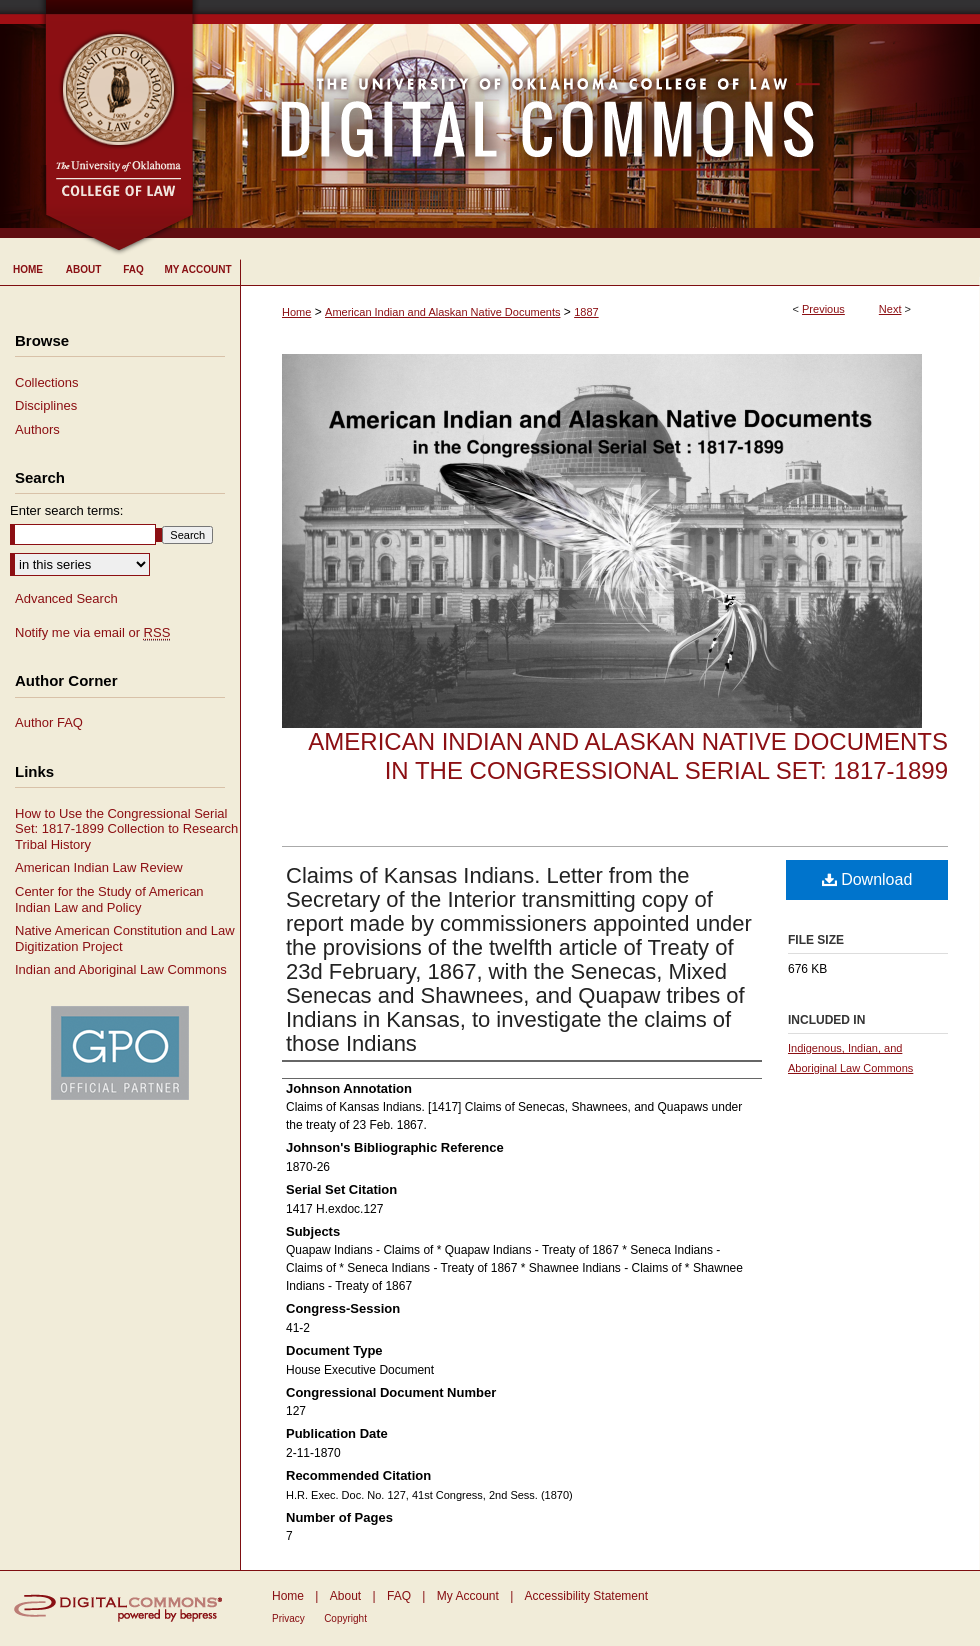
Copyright (345, 1618)
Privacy (288, 1618)
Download (867, 879)
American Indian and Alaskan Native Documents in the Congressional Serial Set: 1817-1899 (628, 756)
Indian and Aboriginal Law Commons (121, 969)
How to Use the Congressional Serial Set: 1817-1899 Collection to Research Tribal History (126, 829)
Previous (823, 309)
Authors (37, 429)
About (345, 1596)
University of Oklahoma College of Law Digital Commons (587, 119)
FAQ (399, 1596)
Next (890, 309)
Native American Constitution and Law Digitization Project (125, 938)
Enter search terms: (66, 510)
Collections (47, 382)
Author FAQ (49, 722)
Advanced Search (66, 598)
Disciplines (46, 405)
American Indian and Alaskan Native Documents (442, 312)
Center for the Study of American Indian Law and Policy (109, 899)
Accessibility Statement (586, 1596)
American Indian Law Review (99, 867)
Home (296, 312)
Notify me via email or (92, 633)
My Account (468, 1596)
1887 (586, 312)
